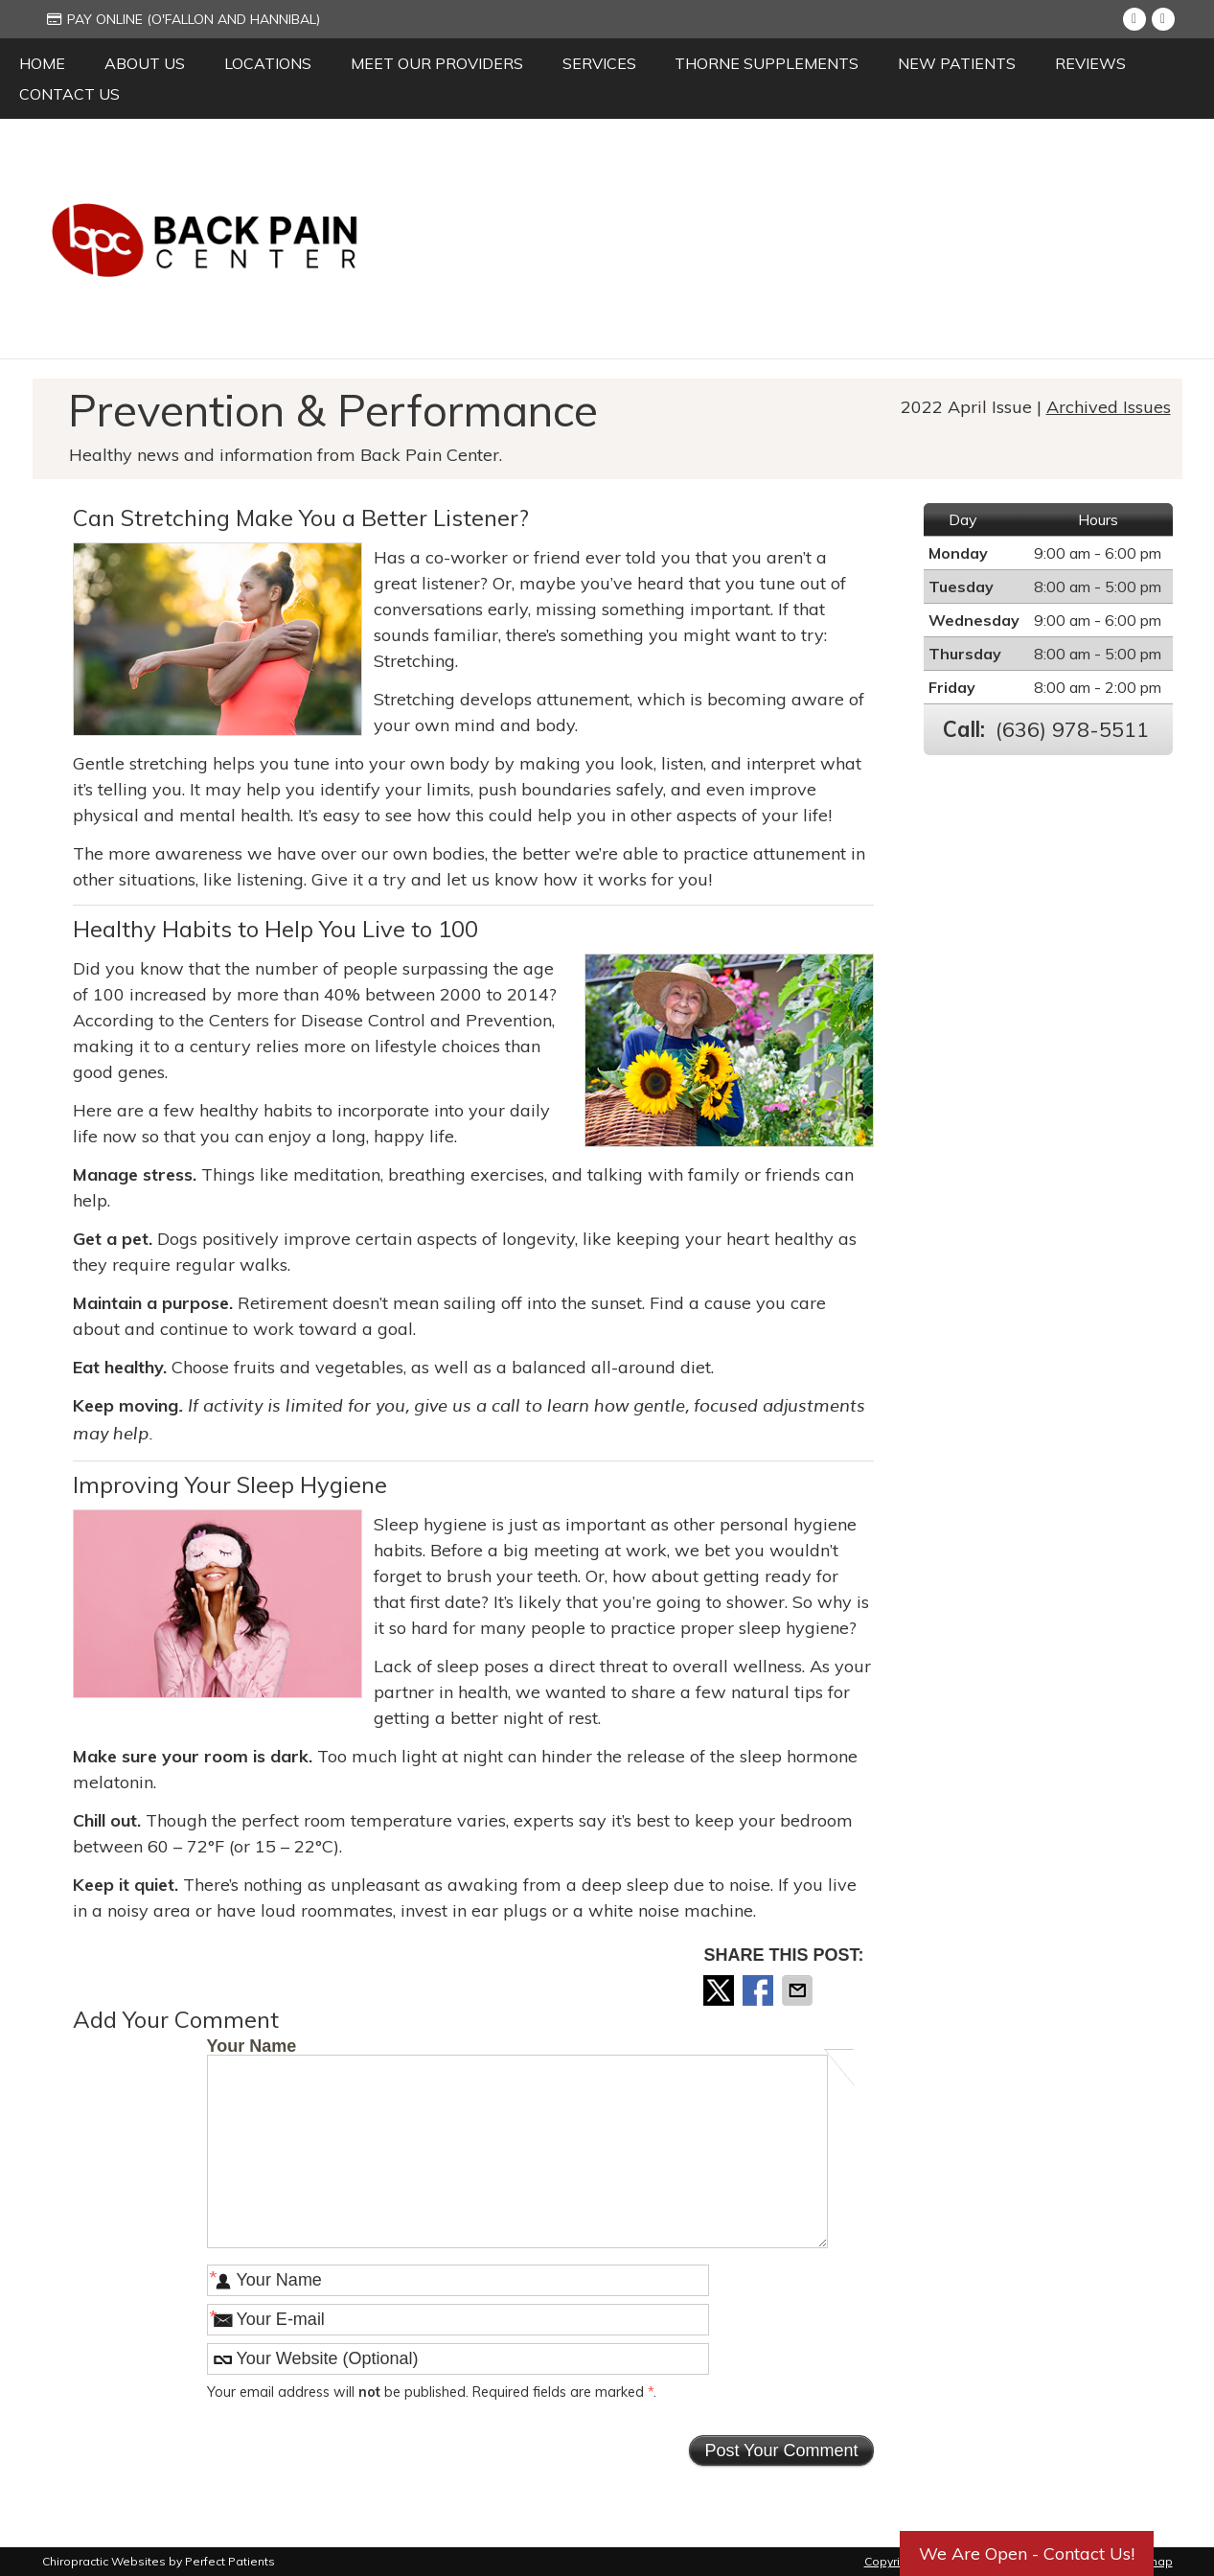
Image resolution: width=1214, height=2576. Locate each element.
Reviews (1090, 63)
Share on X (720, 1990)
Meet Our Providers (437, 63)
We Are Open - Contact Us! (1026, 2553)
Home (42, 63)
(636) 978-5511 (1072, 729)
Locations (267, 63)
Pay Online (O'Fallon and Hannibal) (183, 19)
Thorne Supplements (767, 63)
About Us (144, 63)
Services (599, 63)
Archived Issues (1108, 407)
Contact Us (69, 94)
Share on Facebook (760, 1990)
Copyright (891, 2561)
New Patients (957, 63)
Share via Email (799, 1990)
